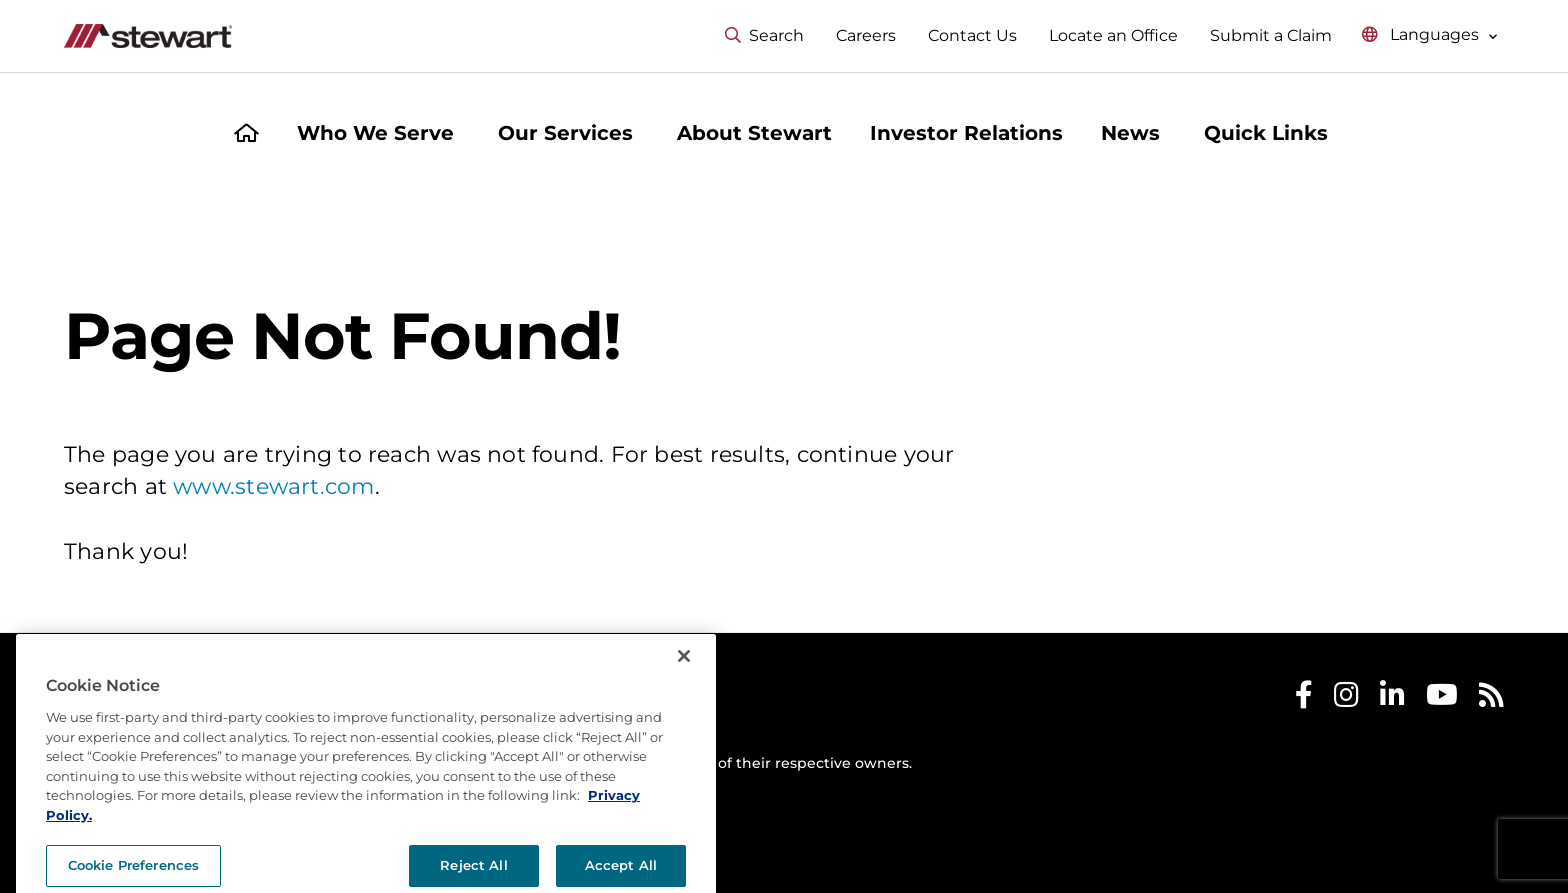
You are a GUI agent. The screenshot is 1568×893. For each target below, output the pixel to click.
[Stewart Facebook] (1304, 699)
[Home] (246, 135)
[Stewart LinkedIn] (1392, 699)
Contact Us (972, 35)
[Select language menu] (1430, 35)
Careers (866, 35)
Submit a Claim (1271, 35)
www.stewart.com (273, 486)
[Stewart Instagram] (1346, 699)
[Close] (684, 729)
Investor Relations (966, 133)
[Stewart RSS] (1491, 699)
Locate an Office (1113, 35)
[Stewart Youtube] (1442, 699)
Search (764, 35)
